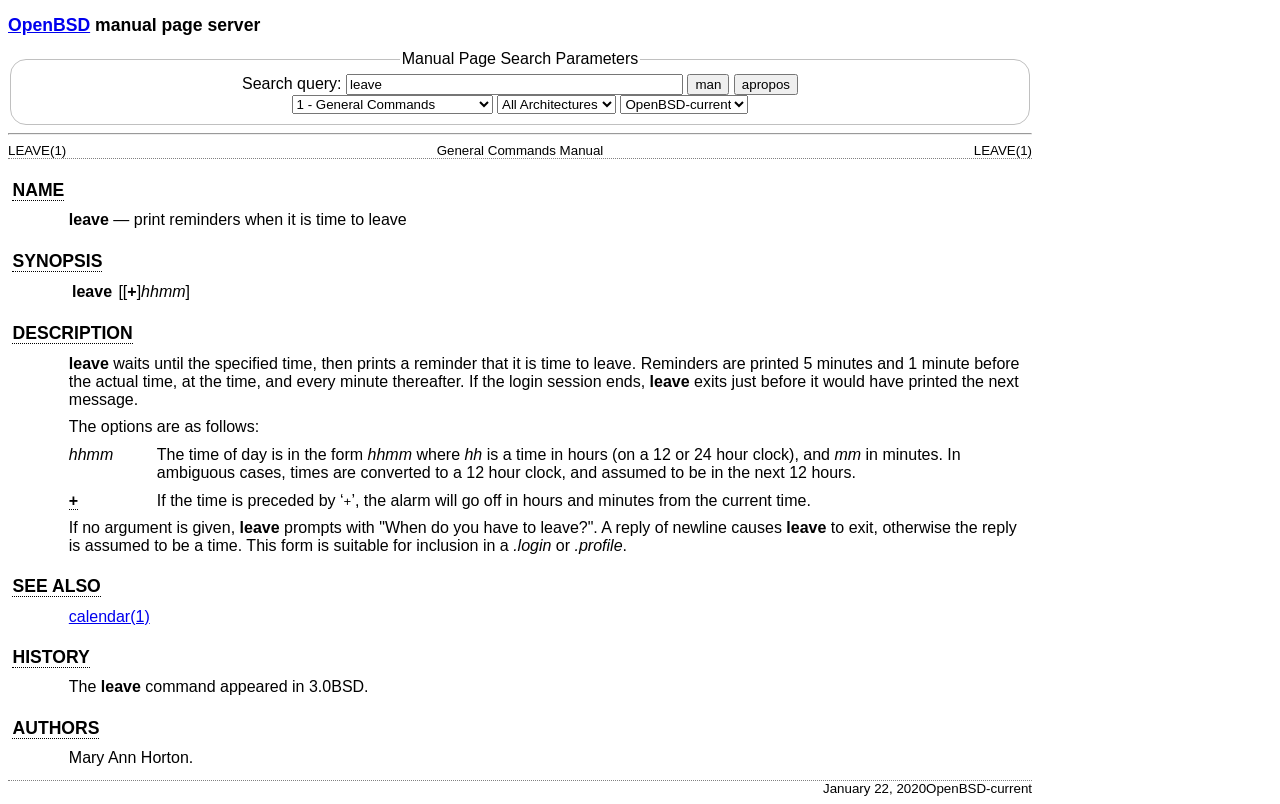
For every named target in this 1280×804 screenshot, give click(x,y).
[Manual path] (684, 104)
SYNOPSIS (57, 261)
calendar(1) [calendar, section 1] (109, 616)
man (708, 84)
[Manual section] (392, 104)
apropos (766, 84)
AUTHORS (55, 728)
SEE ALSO (56, 586)
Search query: (465, 83)
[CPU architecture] (556, 104)
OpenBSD (49, 25)
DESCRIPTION (72, 333)
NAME (38, 190)
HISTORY (50, 657)
